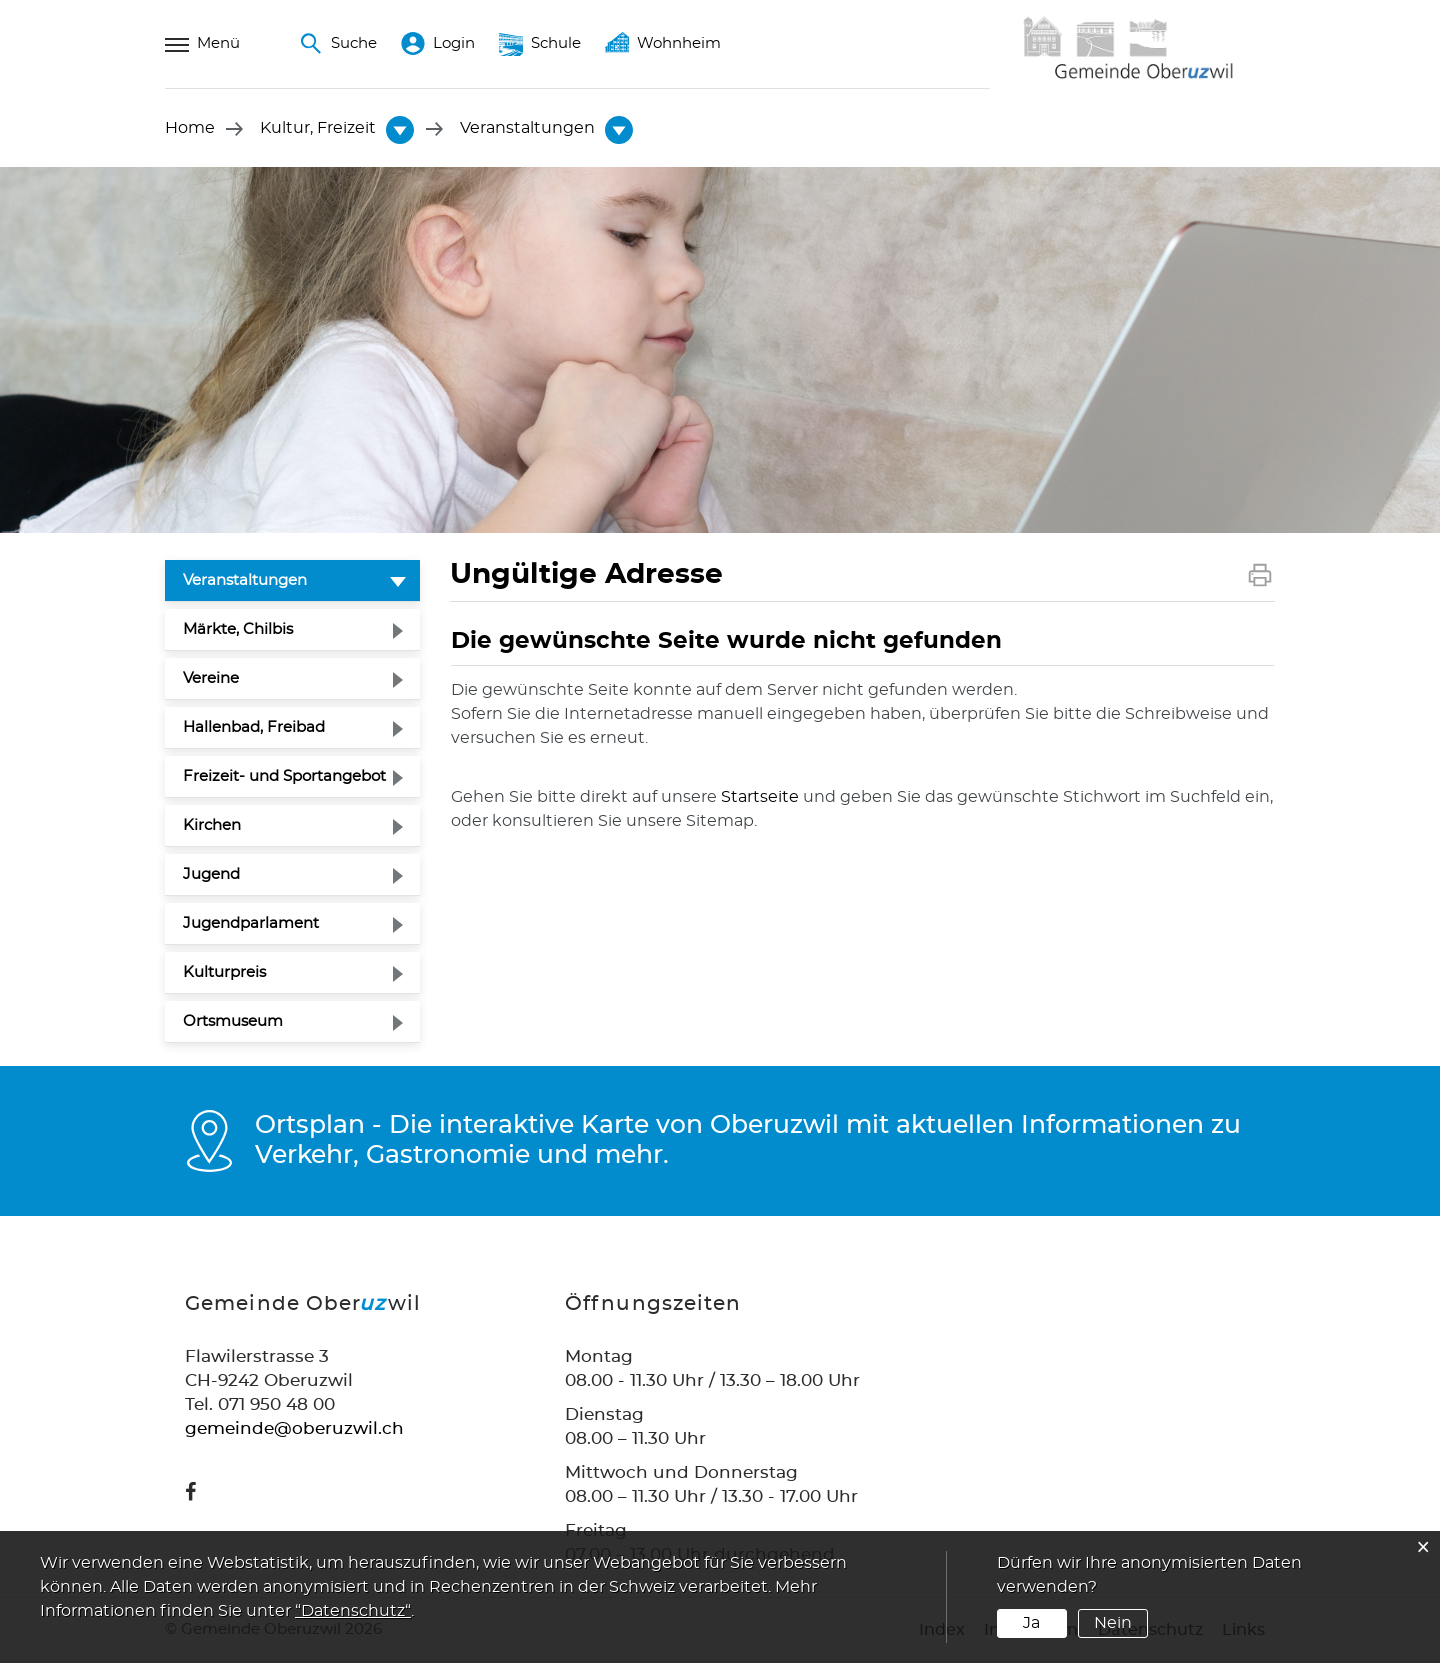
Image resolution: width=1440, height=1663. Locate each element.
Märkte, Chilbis (238, 630)
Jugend (211, 875)
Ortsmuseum (233, 1022)
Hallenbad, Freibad (254, 728)
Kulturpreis (224, 973)
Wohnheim (663, 44)
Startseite (760, 798)
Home (190, 129)
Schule (540, 44)
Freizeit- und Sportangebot (284, 777)
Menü (202, 44)
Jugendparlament (251, 924)
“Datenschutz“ (353, 1611)
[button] (319, 129)
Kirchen (212, 826)
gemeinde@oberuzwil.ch (294, 1429)
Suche (338, 44)
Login (438, 44)
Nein (1113, 1623)
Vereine (211, 679)
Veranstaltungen (293, 579)
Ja (1031, 1623)
